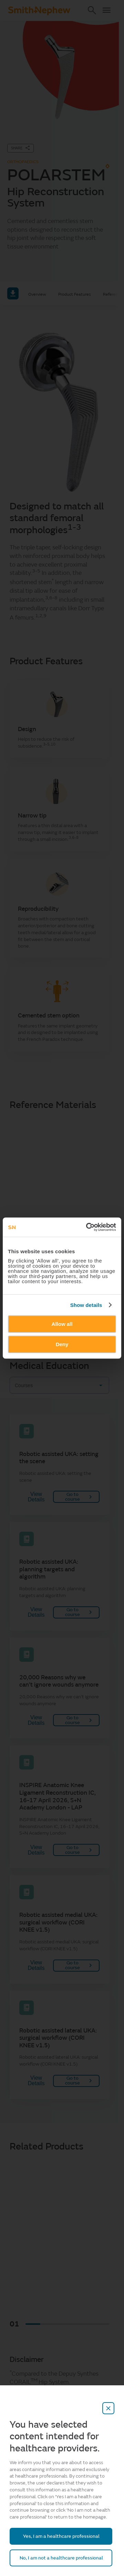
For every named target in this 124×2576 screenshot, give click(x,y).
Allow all (62, 1324)
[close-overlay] (108, 2408)
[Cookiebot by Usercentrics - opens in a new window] (87, 1227)
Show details (86, 1305)
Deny (62, 1344)
